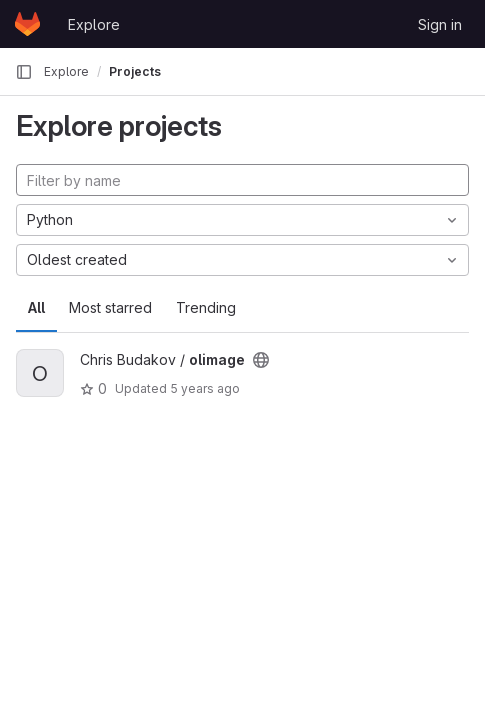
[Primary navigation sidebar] (24, 72)
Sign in (440, 24)
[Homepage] (27, 24)
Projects (135, 71)
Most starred (110, 307)
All (36, 307)
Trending (206, 307)
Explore (94, 24)
